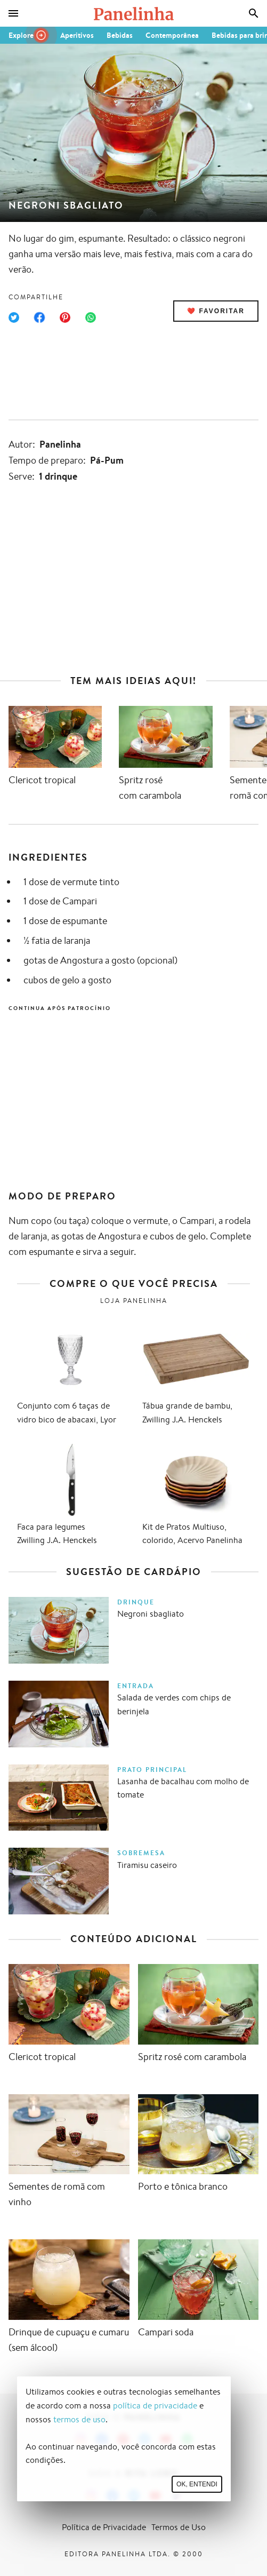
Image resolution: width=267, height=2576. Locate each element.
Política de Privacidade (104, 2527)
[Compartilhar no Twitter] (14, 317)
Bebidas (120, 35)
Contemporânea (172, 35)
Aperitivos (77, 35)
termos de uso (79, 2419)
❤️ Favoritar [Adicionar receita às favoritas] (216, 311)
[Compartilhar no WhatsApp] (90, 317)
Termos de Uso (178, 2527)
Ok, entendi (196, 2484)
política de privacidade (155, 2405)
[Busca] (253, 13)
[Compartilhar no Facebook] (39, 317)
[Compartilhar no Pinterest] (65, 317)
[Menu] (13, 13)
